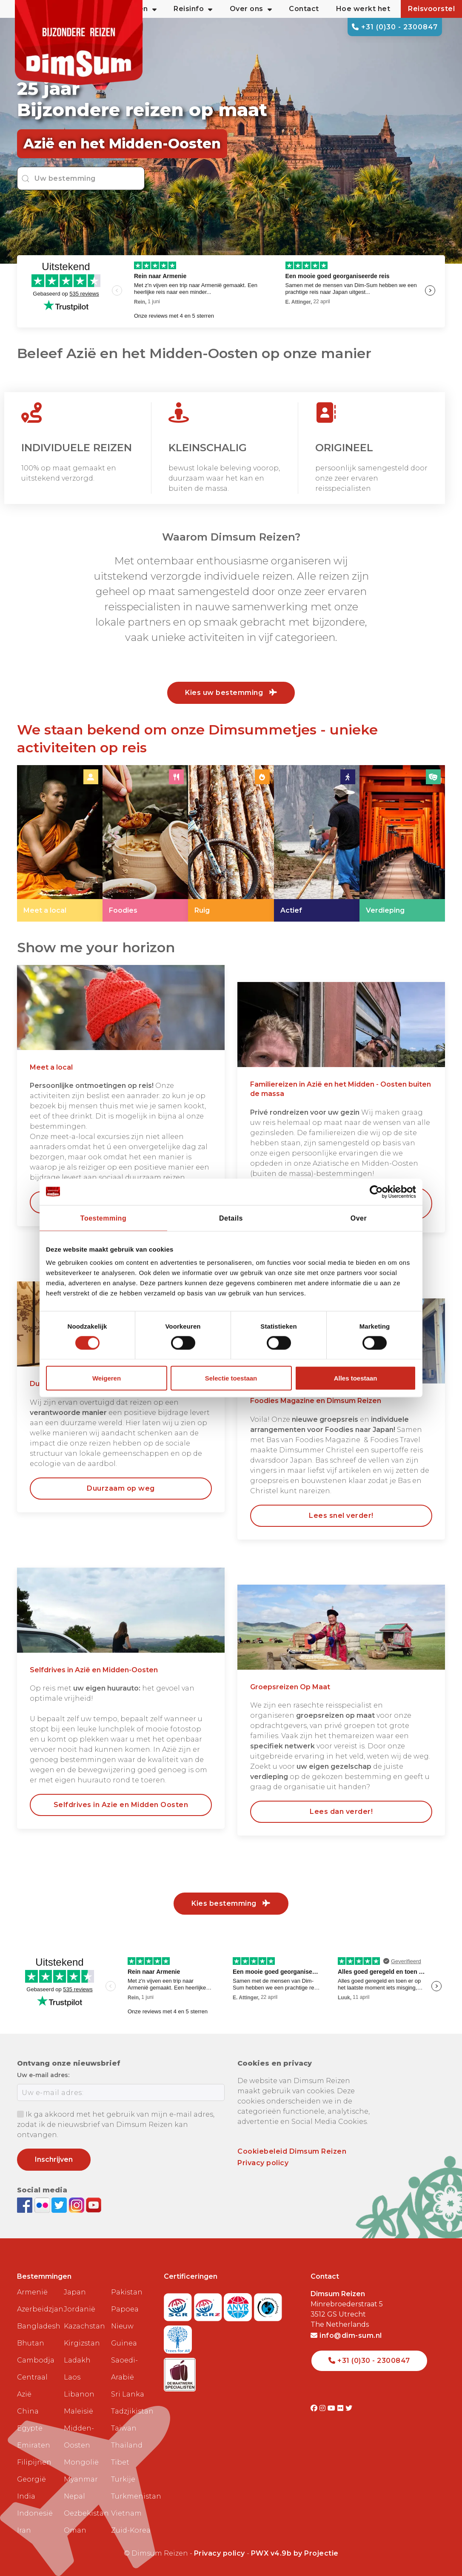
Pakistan (127, 2292)
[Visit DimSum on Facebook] (25, 2204)
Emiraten (33, 2445)
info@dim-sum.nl (346, 2335)
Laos (72, 2377)
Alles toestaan (355, 1378)
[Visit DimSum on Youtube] (332, 2408)
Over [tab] (359, 1217)
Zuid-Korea (131, 2530)
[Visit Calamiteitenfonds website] (268, 2304)
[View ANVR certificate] (239, 2304)
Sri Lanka (127, 2394)
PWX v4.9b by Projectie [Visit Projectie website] (295, 2553)
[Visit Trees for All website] (178, 2337)
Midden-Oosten (79, 2436)
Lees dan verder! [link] (341, 1811)
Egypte (30, 2428)
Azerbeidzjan (37, 2309)
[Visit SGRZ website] (209, 2304)
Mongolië (81, 2462)
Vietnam (126, 2513)
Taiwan (124, 2428)
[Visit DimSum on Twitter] (349, 2408)
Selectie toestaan (231, 1378)
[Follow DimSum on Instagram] (77, 2204)
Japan (75, 2292)
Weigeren (106, 1378)
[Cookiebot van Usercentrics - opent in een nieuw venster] (379, 1191)
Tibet (120, 2462)
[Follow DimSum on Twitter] (60, 2204)
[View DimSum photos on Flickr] (43, 2204)
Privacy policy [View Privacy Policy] (219, 2553)
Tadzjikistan (131, 2411)
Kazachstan (84, 2326)
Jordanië (79, 2309)
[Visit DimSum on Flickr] (341, 2408)
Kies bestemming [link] (231, 1903)
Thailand (127, 2445)
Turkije (123, 2479)
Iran (24, 2530)
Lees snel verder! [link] (341, 1515)
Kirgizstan (82, 2343)
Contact (304, 9)
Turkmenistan (131, 2496)
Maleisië (78, 2411)
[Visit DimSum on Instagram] (323, 2408)
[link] (60, 843)
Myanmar (81, 2479)
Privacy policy (262, 2163)
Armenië (32, 2292)
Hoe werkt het (363, 9)
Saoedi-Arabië (124, 2368)
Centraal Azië (32, 2385)
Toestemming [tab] (103, 1217)
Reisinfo (193, 9)
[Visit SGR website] (179, 2304)
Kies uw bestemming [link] (231, 693)
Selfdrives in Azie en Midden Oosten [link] (121, 1805)
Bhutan (30, 2343)
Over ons (251, 9)
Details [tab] (231, 1217)
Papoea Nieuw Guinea (125, 2326)
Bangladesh (37, 2326)
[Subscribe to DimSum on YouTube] (93, 2204)
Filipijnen (34, 2462)
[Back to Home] (79, 42)
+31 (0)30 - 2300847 (395, 27)
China (28, 2411)
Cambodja (35, 2360)
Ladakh (77, 2360)
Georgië (31, 2479)
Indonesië (35, 2513)
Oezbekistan (84, 2513)
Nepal (74, 2496)
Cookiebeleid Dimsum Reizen (291, 2151)
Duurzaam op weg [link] (121, 1488)
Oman (75, 2530)
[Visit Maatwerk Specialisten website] (180, 2372)
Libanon (79, 2394)
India (26, 2496)
